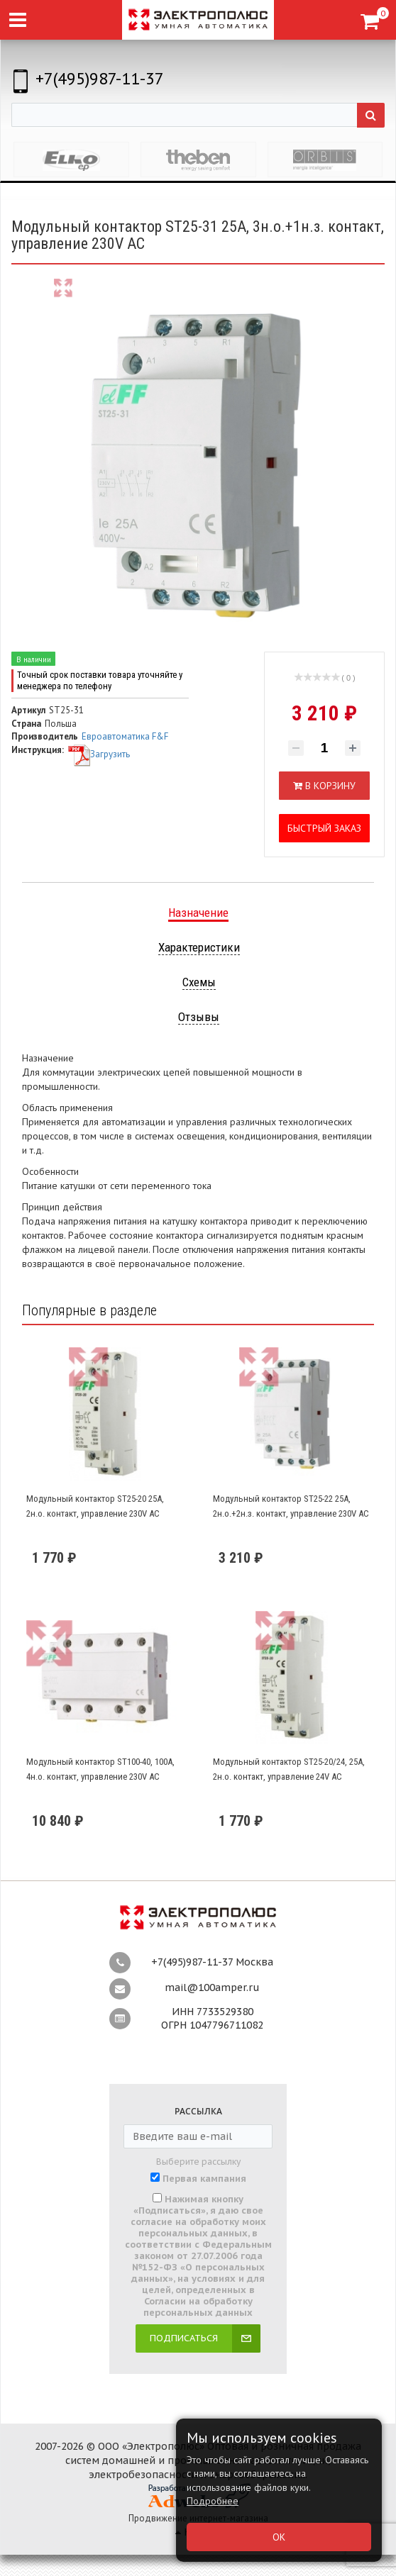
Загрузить (98, 754)
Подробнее (212, 2500)
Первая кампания (204, 2179)
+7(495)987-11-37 (99, 78)
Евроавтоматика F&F (125, 736)
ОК (279, 2537)
